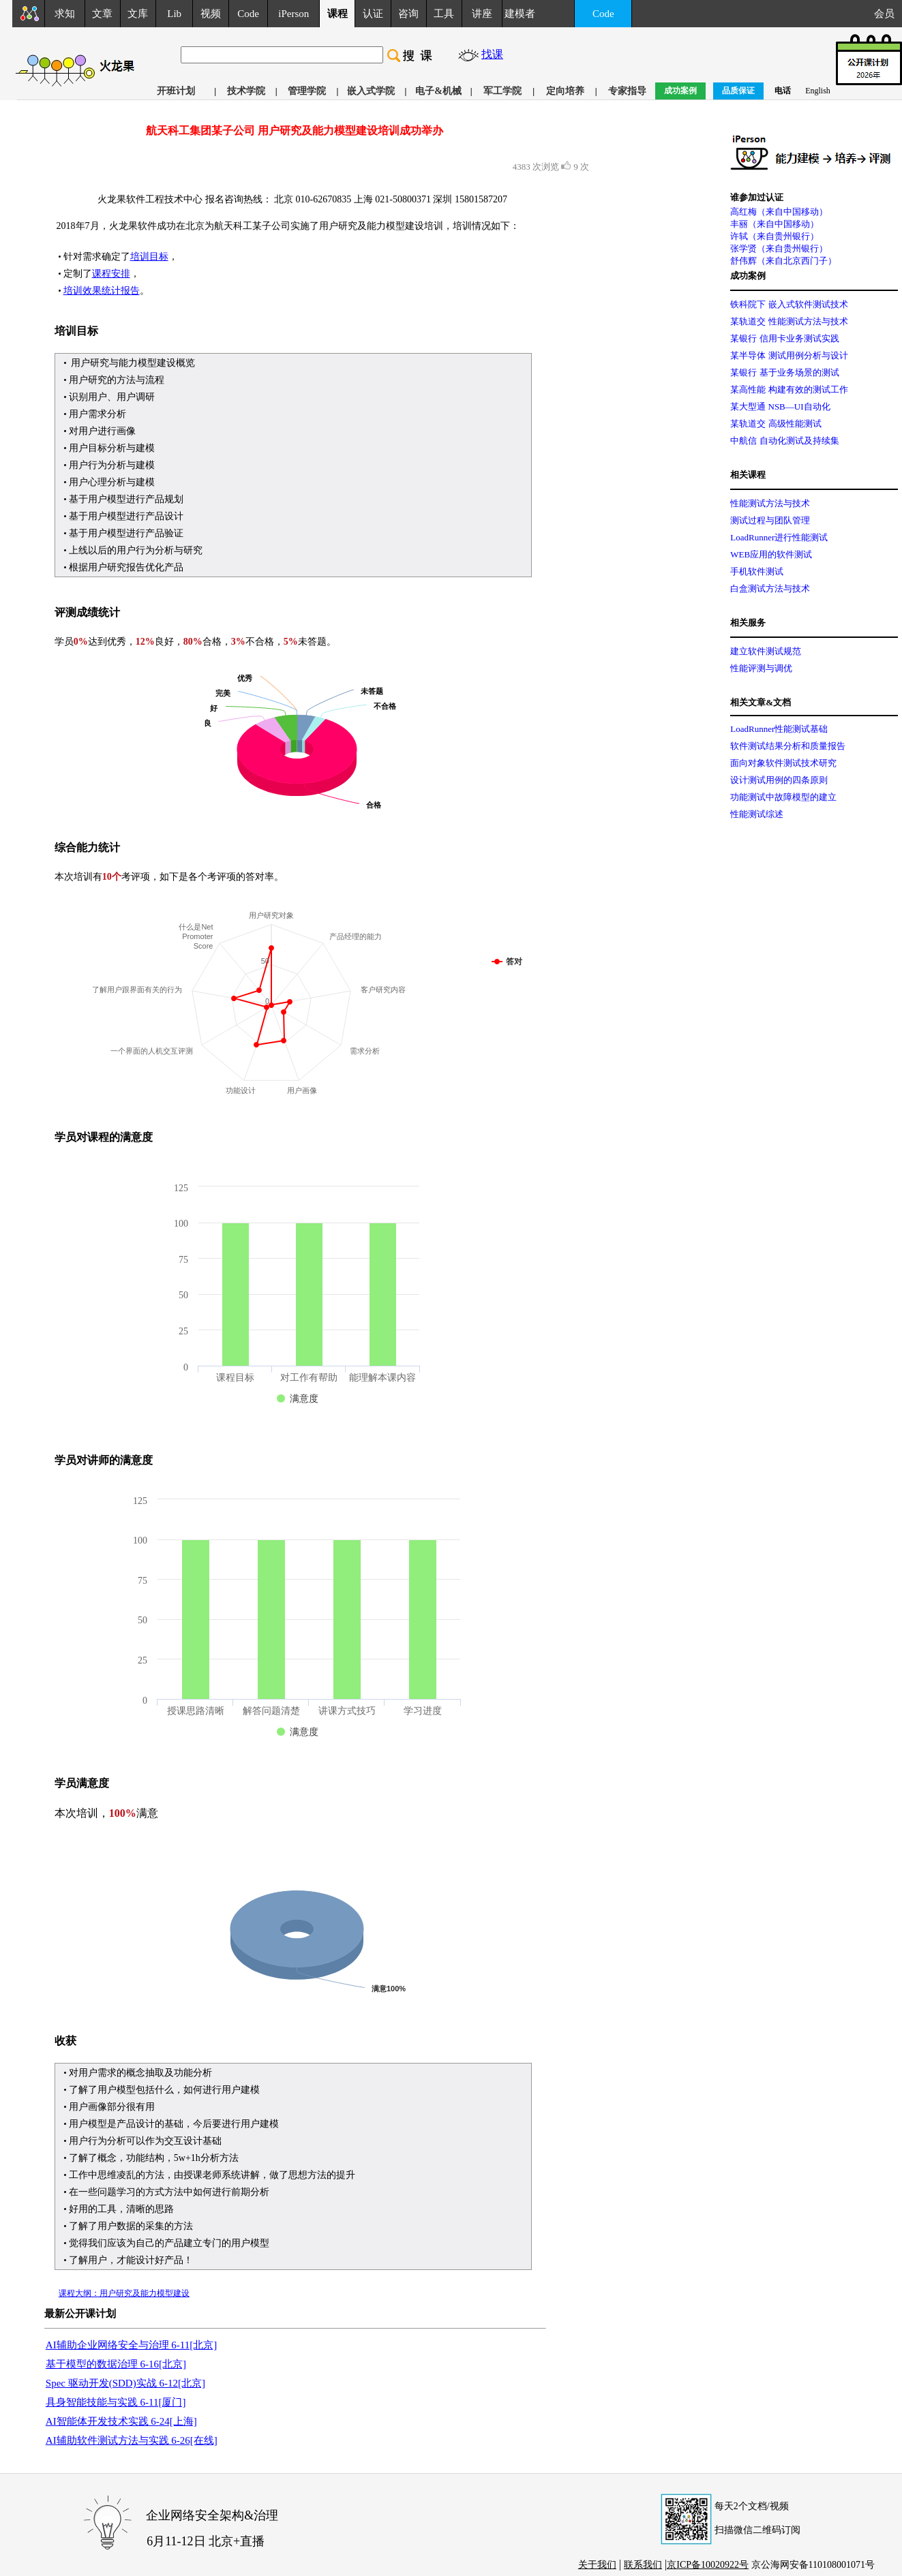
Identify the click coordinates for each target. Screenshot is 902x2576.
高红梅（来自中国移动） (779, 211)
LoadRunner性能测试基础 (779, 729)
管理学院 (307, 91)
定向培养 (565, 91)
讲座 (482, 13)
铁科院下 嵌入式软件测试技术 (788, 304)
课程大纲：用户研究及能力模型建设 (124, 2293)
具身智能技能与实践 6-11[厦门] (116, 2402)
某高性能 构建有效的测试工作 (788, 389)
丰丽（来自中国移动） (774, 224)
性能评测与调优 (761, 668)
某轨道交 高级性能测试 (775, 423)
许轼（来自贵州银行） (774, 236)
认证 (373, 13)
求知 (65, 13)
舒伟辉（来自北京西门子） (783, 261)
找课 (492, 54)
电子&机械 (438, 91)
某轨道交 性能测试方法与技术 (788, 321)
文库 (137, 13)
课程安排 (111, 274)
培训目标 (149, 256)
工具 (444, 13)
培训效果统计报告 (101, 291)
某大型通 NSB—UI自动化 (780, 406)
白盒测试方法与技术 (770, 588)
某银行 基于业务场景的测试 (784, 372)
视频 (210, 13)
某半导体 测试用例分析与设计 (788, 355)
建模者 (520, 13)
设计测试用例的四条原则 (779, 780)
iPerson (293, 13)
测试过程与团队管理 (770, 520)
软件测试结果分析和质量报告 (787, 746)
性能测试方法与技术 (770, 503)
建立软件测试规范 (765, 651)
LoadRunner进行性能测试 (779, 537)
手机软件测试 (756, 571)
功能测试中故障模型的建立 (783, 797)
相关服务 (748, 622)
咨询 (408, 13)
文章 (102, 13)
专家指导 (627, 91)
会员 (888, 13)
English (817, 90)
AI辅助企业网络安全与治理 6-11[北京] (131, 2345)
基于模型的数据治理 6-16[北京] (116, 2364)
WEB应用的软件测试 (771, 554)
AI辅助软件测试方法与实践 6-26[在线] (131, 2440)
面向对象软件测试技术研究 (783, 763)
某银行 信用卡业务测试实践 (784, 338)
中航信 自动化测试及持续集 (784, 440)
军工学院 (502, 91)
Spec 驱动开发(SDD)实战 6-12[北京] (125, 2383)
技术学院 (246, 91)
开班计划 (176, 91)
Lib (174, 13)
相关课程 (748, 475)
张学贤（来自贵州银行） (779, 248)
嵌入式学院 (371, 91)
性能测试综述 (756, 814)
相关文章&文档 (760, 702)
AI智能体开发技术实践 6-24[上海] (121, 2421)
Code (248, 13)
